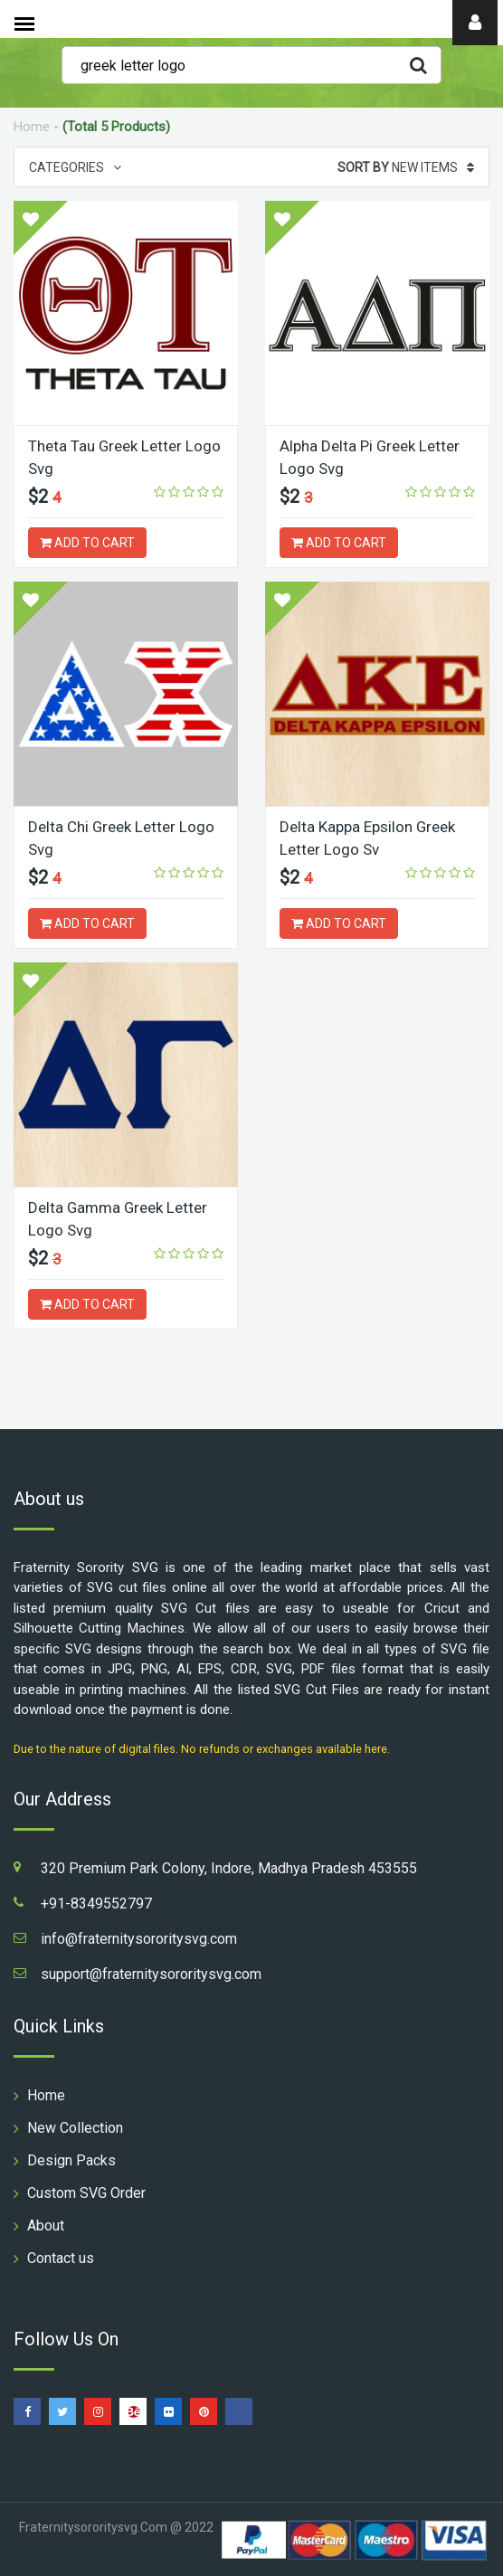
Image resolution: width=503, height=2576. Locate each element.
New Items (405, 167)
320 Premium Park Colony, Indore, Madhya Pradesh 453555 (229, 1868)
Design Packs (71, 2160)
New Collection (75, 2127)
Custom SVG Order (86, 2193)
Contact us (60, 2258)
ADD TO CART (87, 542)
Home (32, 126)
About (45, 2225)
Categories (75, 167)
